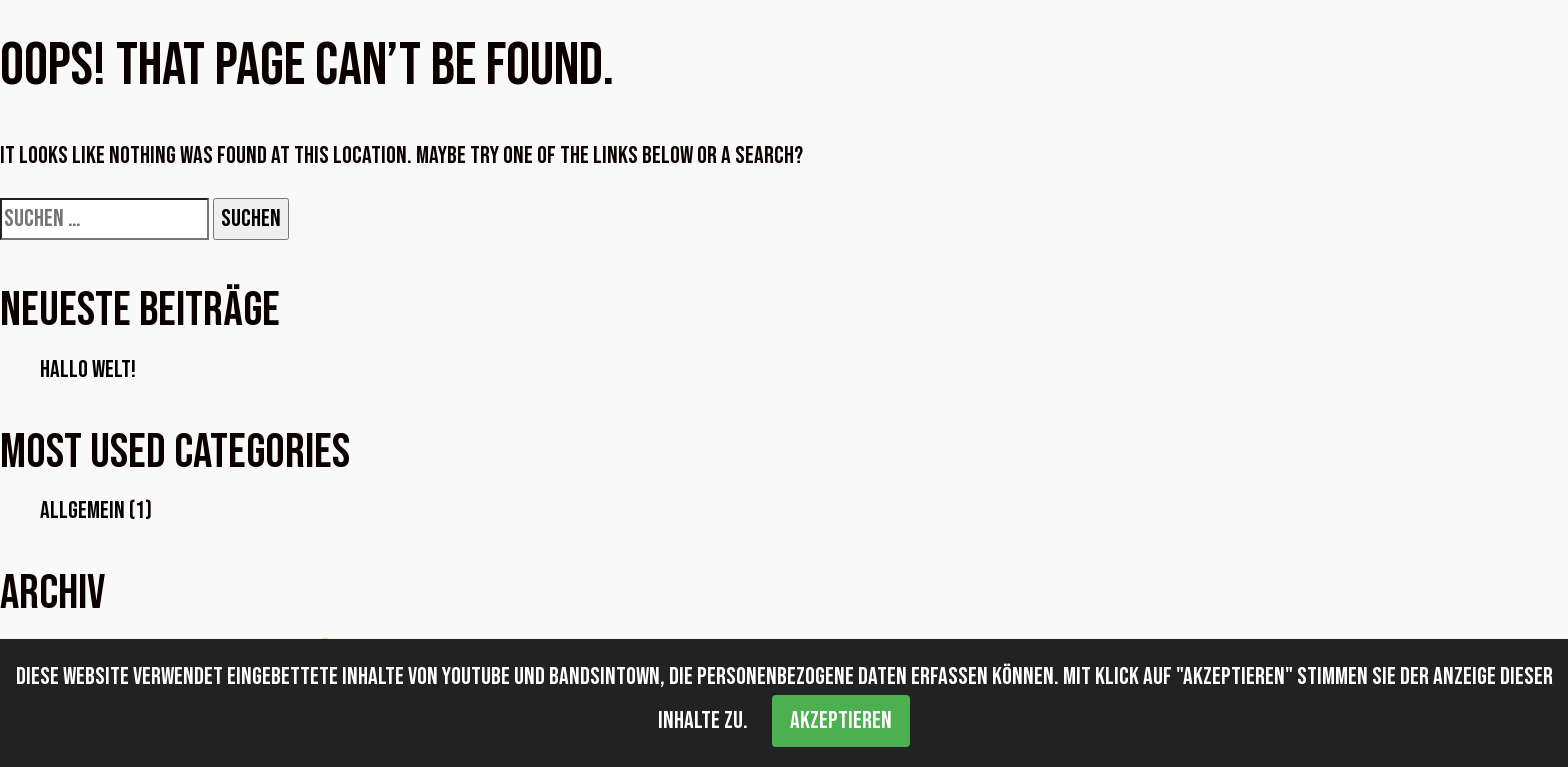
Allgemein (82, 510)
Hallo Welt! (88, 369)
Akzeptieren (841, 720)
